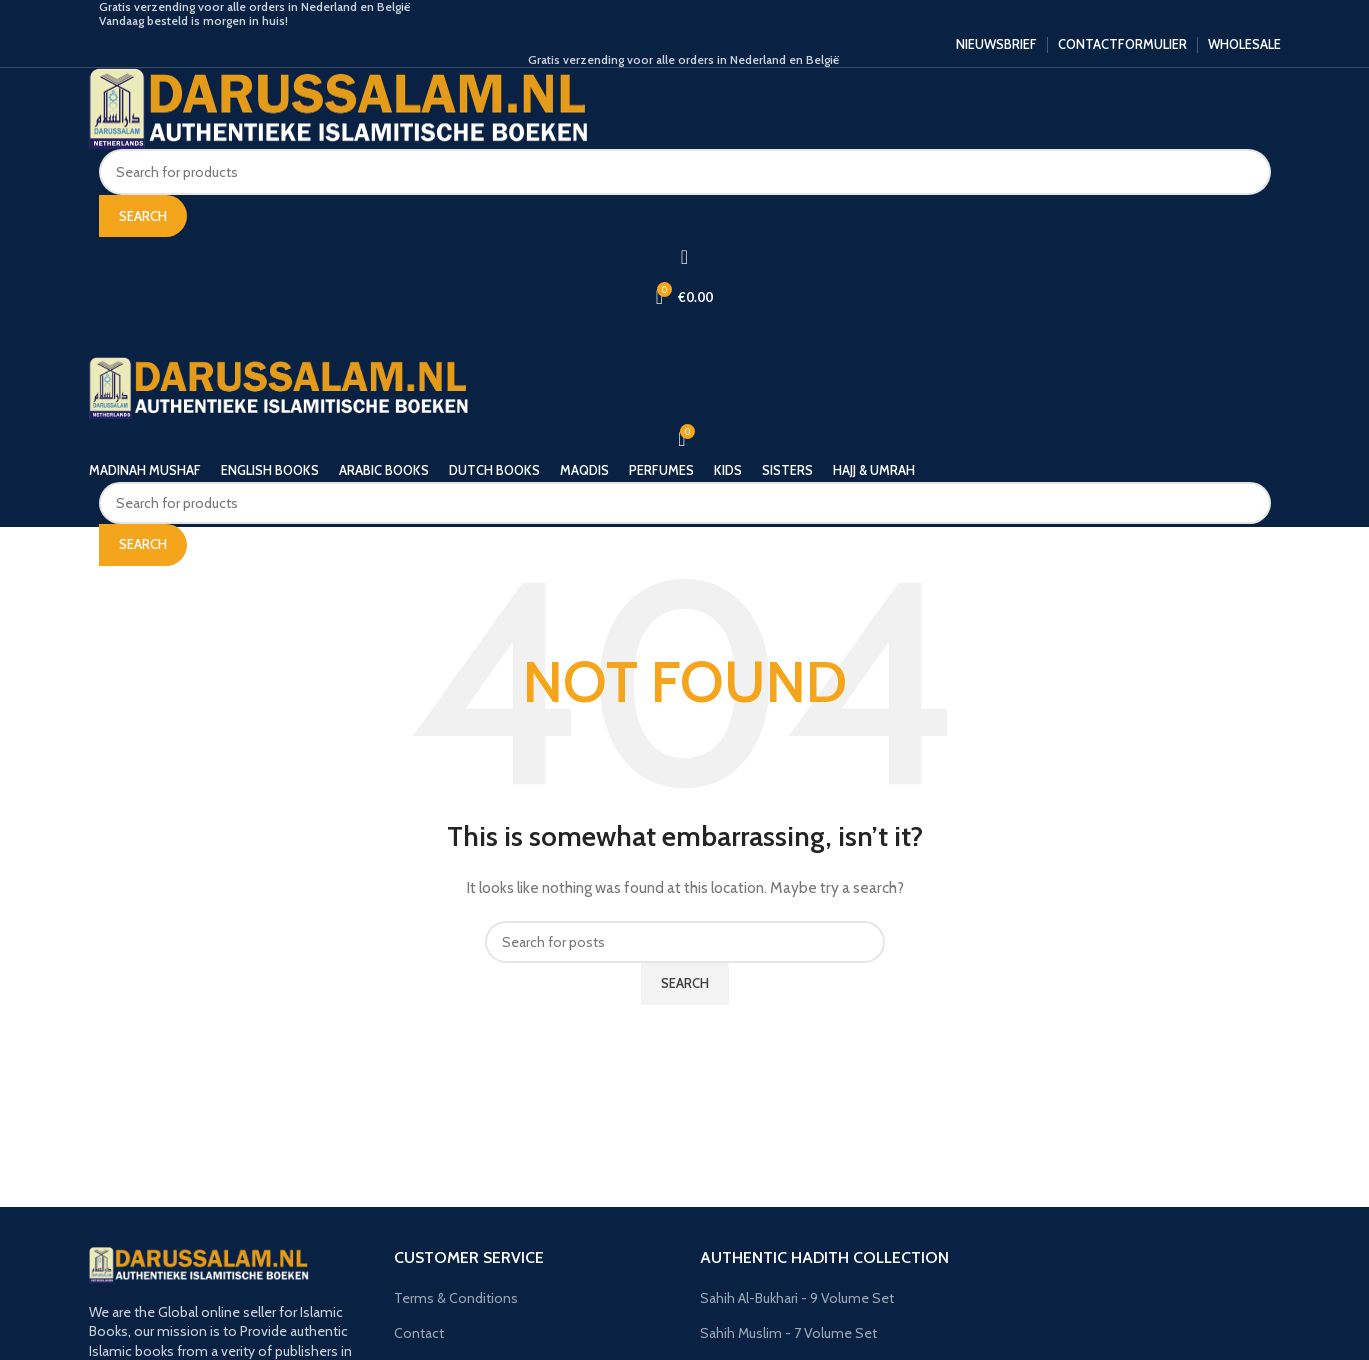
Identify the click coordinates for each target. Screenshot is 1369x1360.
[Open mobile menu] (685, 337)
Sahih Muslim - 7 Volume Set (788, 1333)
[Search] (685, 172)
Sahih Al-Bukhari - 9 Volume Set (797, 1298)
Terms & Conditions (456, 1298)
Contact (419, 1333)
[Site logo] (339, 107)
